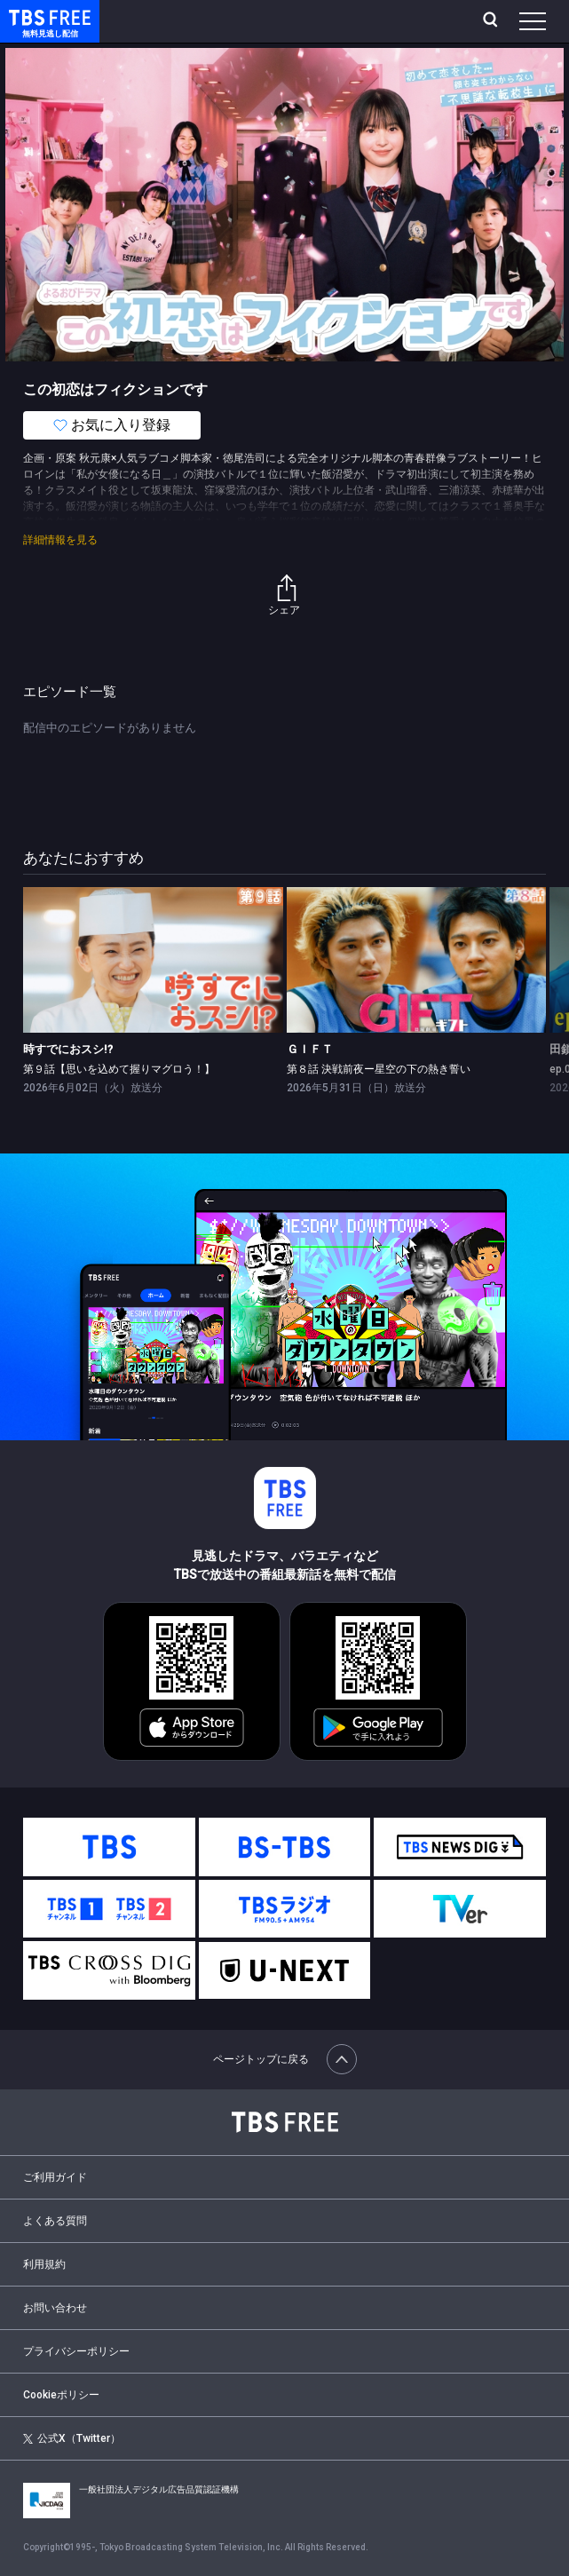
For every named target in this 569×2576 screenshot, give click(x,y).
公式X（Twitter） (72, 2438)
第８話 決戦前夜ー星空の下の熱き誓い (378, 1069)
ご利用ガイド (55, 2177)
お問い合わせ (55, 2308)
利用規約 (44, 2264)
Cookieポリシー (61, 2395)
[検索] (492, 21)
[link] (153, 960)
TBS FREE (29, 16)
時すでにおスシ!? (68, 1049)
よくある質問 (55, 2221)
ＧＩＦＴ (310, 1049)
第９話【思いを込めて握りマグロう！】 (119, 1069)
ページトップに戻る (285, 2059)
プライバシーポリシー (76, 2351)
